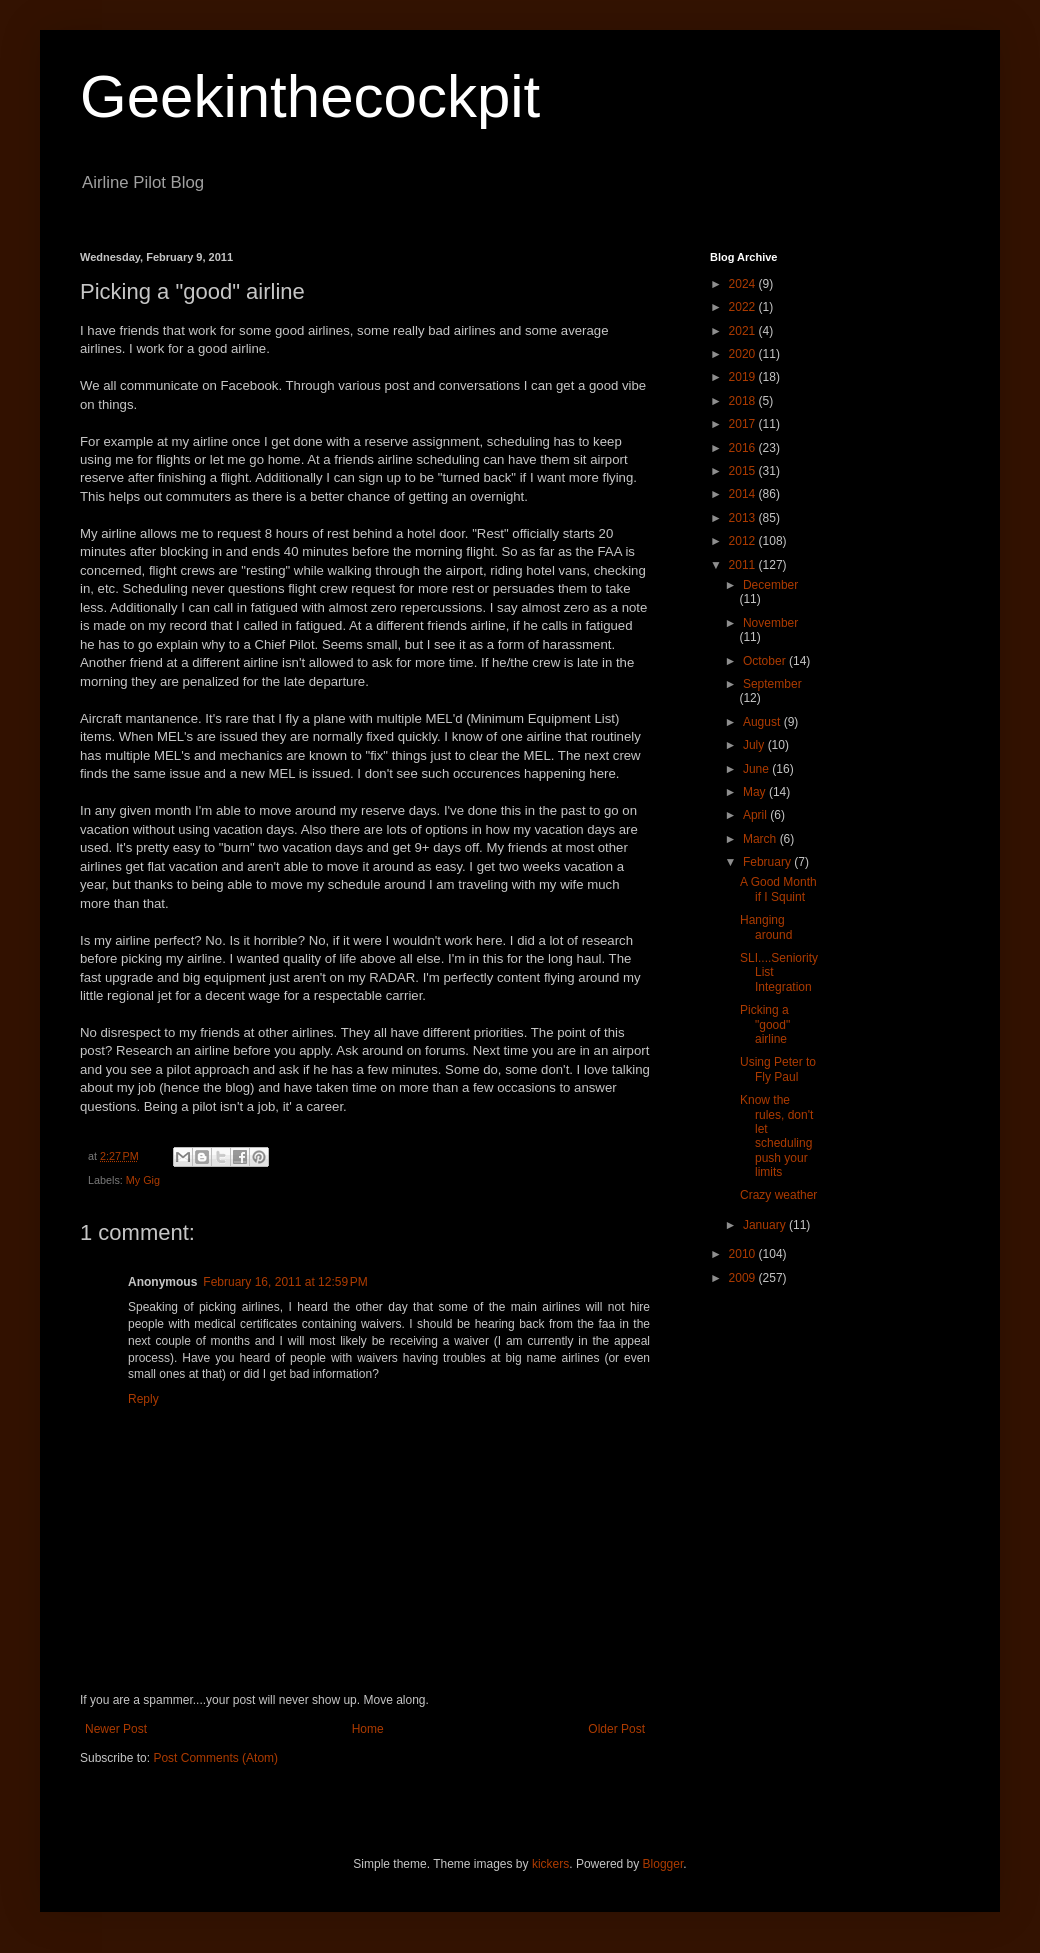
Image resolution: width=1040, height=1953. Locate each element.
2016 (744, 448)
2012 (744, 541)
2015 (744, 471)
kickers (550, 1864)
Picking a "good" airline (765, 1024)
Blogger (663, 1864)
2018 (744, 401)
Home (368, 1729)
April (756, 815)
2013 (744, 518)
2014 (744, 494)
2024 (744, 284)
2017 (744, 424)
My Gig (143, 1180)
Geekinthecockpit (310, 96)
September (772, 684)
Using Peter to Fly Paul (778, 1069)
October (766, 661)
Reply (143, 1399)
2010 (744, 1254)
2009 (744, 1278)
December (770, 585)
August (763, 722)
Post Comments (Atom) (215, 1758)
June (757, 769)
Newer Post (116, 1729)
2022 (744, 307)
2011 (744, 565)
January (766, 1225)
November (770, 623)
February (768, 862)
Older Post (616, 1729)
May (756, 792)
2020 (744, 354)
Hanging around (766, 927)
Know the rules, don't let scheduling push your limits (776, 1136)
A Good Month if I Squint (778, 889)
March (761, 839)
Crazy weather (778, 1195)
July (755, 745)
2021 (744, 331)
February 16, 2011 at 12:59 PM (285, 1282)
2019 (744, 377)
